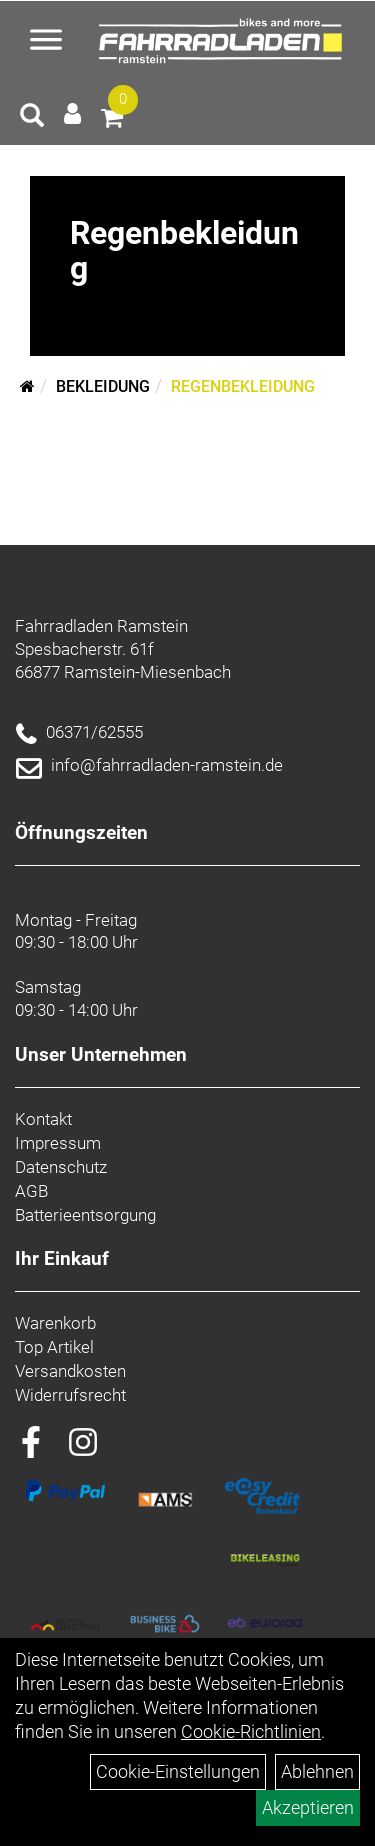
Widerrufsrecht (70, 1395)
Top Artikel (54, 1347)
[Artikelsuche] (32, 118)
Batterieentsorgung (85, 1215)
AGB (31, 1191)
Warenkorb (55, 1323)
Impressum (58, 1143)
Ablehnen (317, 1771)
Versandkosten (70, 1371)
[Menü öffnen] (46, 42)
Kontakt (43, 1119)
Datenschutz (61, 1167)
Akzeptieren (308, 1807)
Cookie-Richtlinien (251, 1731)
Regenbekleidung (243, 386)
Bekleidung (103, 386)
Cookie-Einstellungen (178, 1771)
